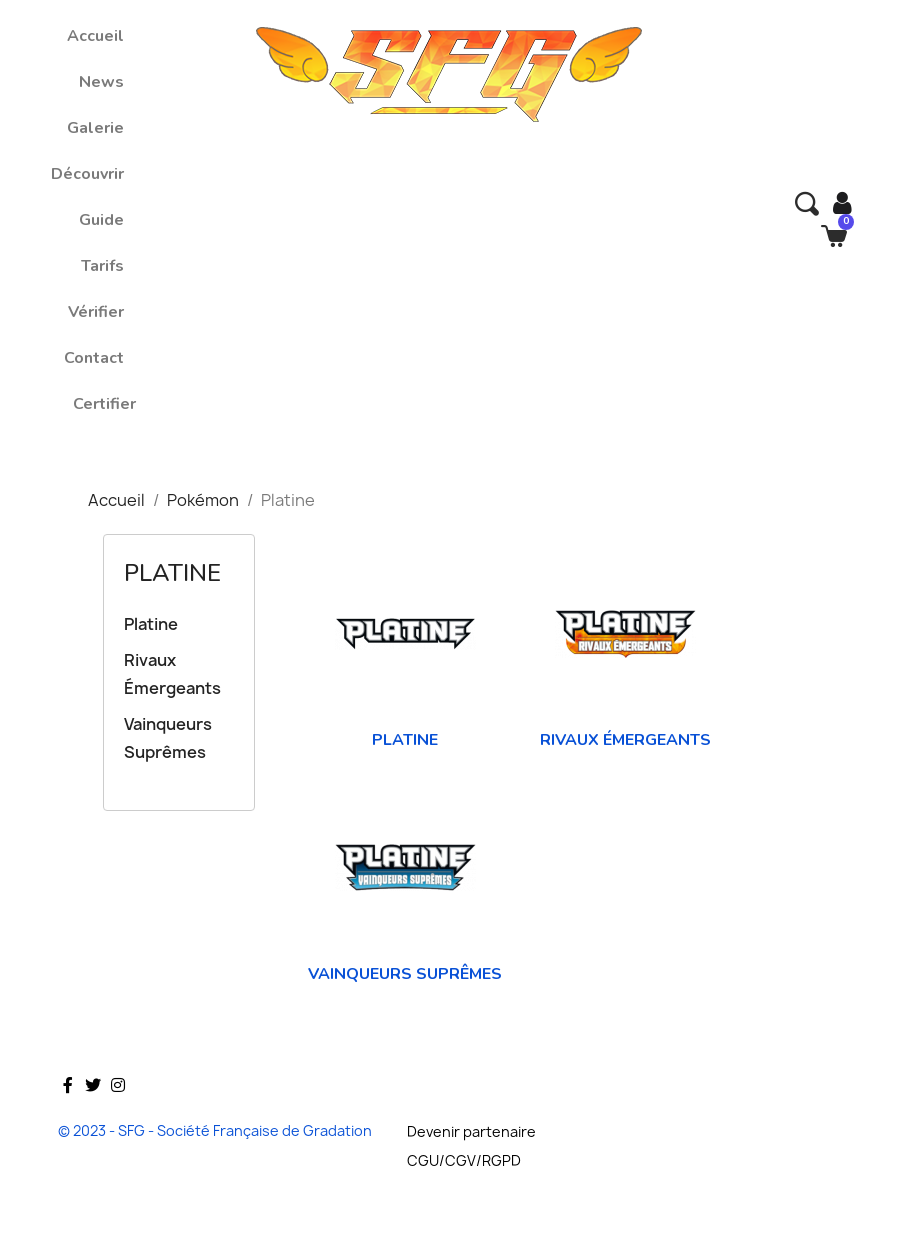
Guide (101, 220)
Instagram (118, 1114)
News (101, 82)
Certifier (104, 404)
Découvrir (87, 174)
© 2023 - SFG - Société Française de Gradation (215, 1130)
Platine (172, 573)
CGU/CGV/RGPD (464, 1160)
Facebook (68, 1114)
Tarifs (102, 266)
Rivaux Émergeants (172, 674)
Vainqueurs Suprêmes (168, 738)
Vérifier (96, 312)
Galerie (95, 128)
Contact (94, 358)
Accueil (95, 36)
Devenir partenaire (471, 1131)
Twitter (93, 1114)
